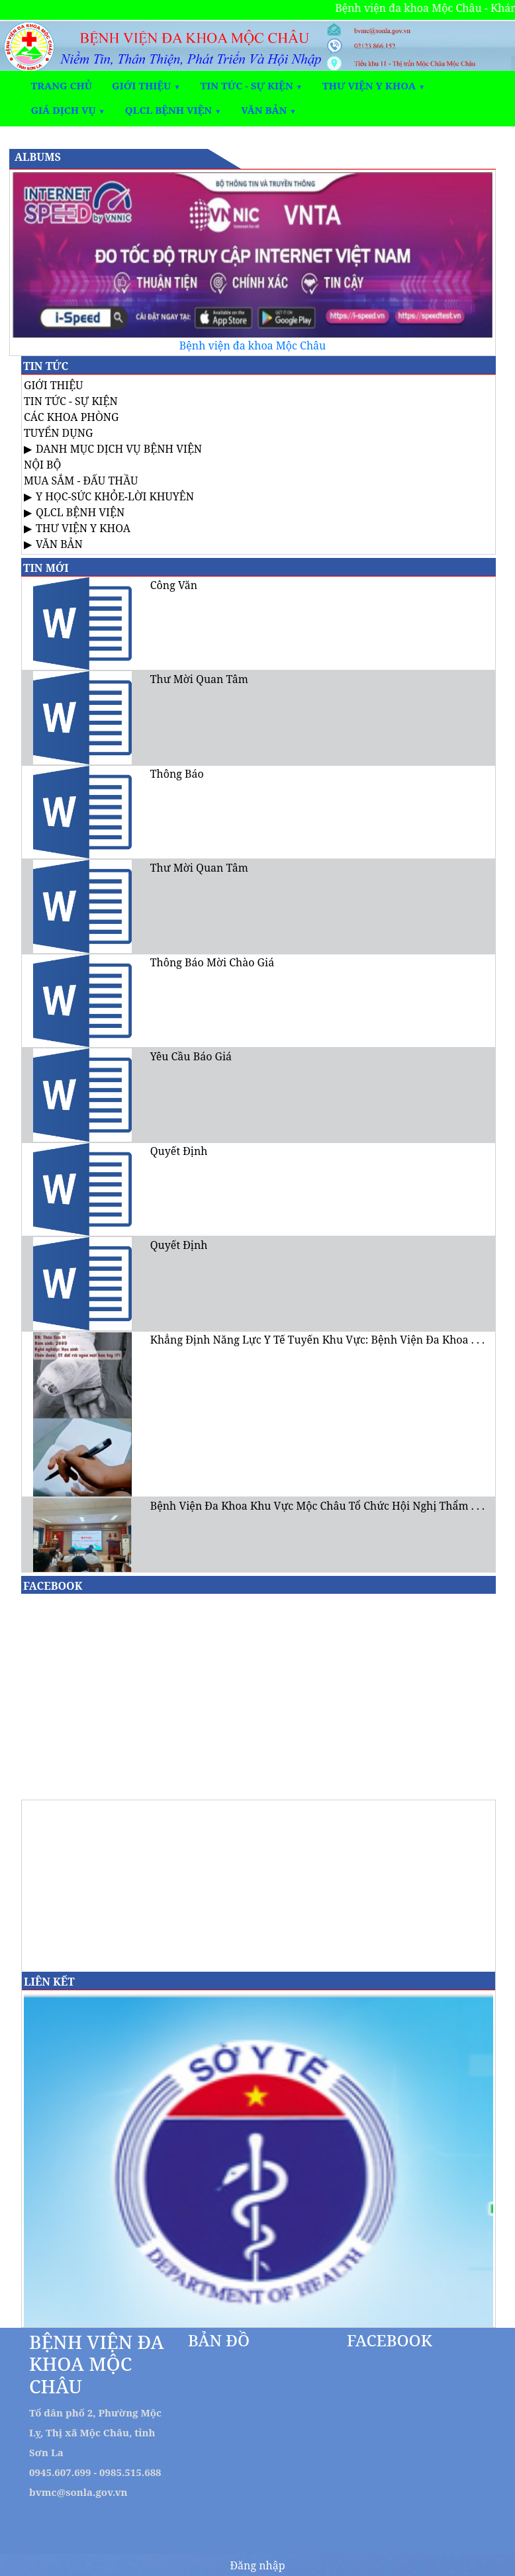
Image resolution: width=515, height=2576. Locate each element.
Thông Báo (177, 773)
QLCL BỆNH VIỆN (80, 512)
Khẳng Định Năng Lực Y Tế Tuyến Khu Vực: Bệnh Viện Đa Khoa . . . (317, 1339)
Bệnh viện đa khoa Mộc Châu (252, 345)
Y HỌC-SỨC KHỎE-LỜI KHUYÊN (115, 496)
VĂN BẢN (59, 544)
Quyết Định (179, 1151)
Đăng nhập (257, 2565)
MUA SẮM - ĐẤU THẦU (81, 480)
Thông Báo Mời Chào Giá (212, 962)
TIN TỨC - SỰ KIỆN (71, 401)
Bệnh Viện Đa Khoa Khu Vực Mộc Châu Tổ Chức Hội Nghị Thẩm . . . (317, 1505)
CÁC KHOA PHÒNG (71, 417)
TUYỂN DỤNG (58, 433)
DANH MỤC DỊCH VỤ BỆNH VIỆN (119, 448)
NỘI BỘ (42, 464)
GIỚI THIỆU (53, 385)
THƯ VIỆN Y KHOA (83, 528)
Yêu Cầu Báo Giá (191, 1056)
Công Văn (173, 585)
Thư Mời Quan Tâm (199, 679)
